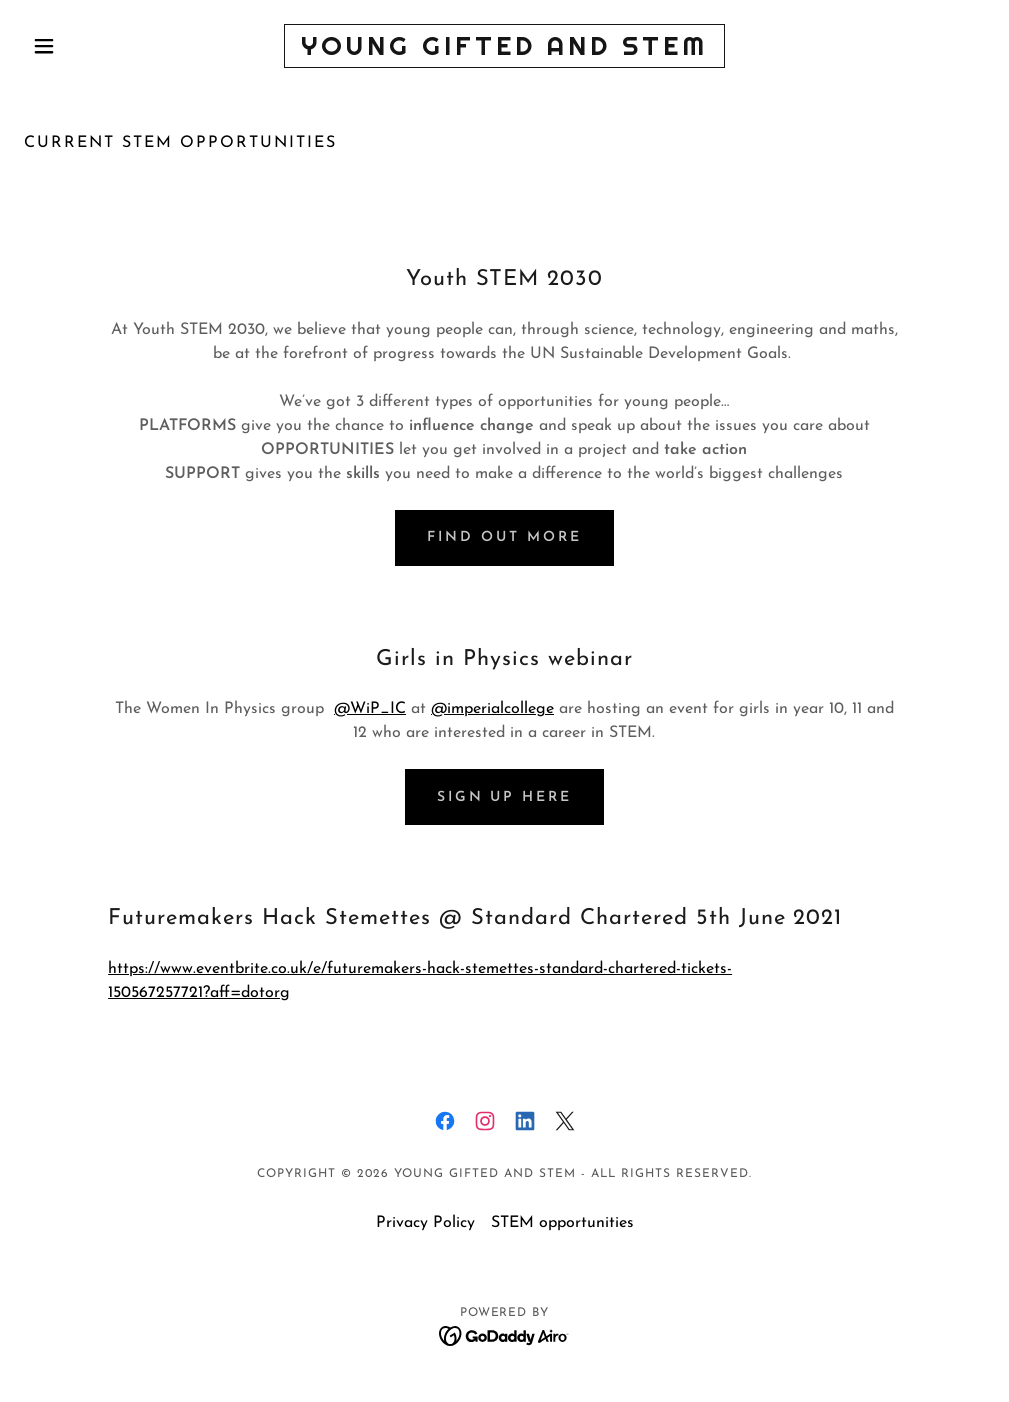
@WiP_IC (370, 709)
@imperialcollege (492, 709)
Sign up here (505, 797)
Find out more (504, 537)
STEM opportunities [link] (562, 1223)
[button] (96, 46)
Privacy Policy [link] (425, 1223)
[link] (504, 51)
